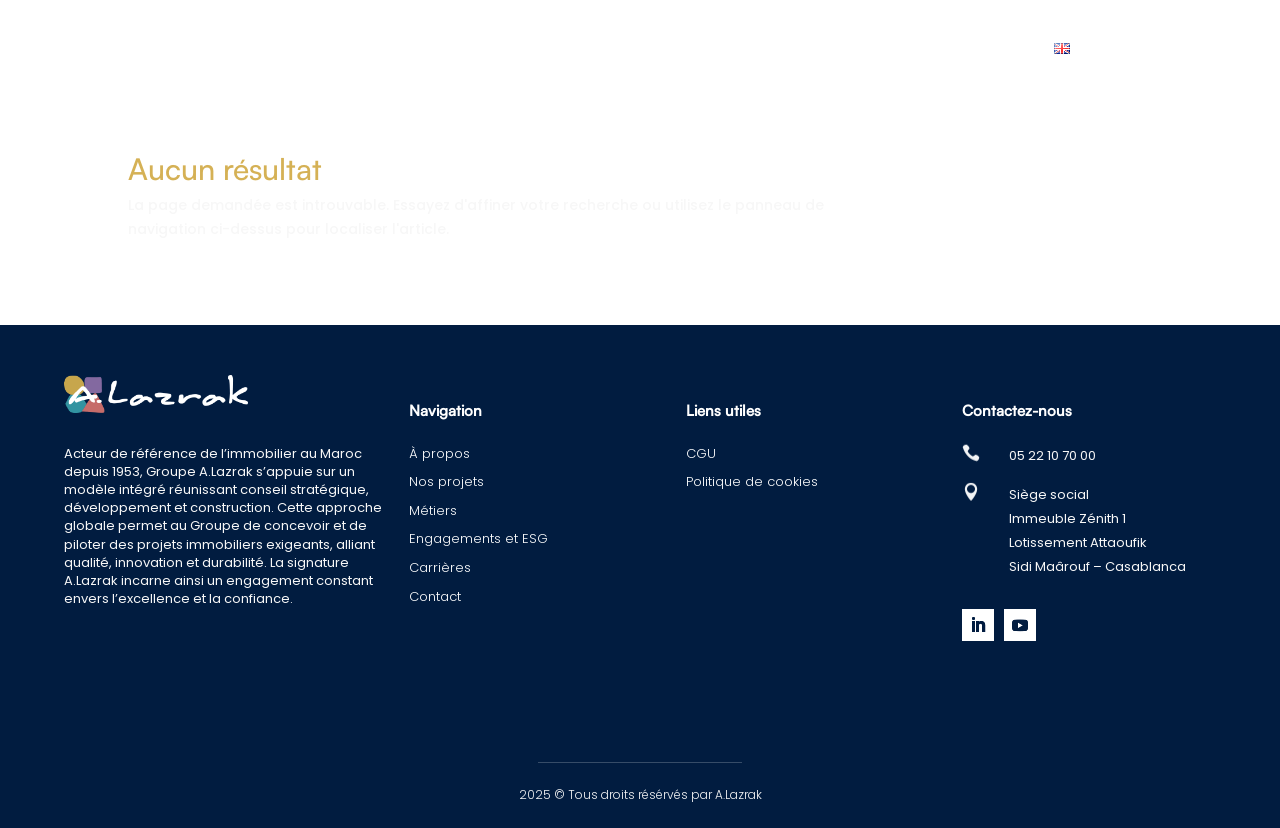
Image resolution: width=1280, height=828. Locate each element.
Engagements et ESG (695, 47)
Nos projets (419, 47)
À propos (294, 47)
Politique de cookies (752, 481)
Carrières (860, 47)
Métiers (538, 47)
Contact (975, 47)
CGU (701, 453)
